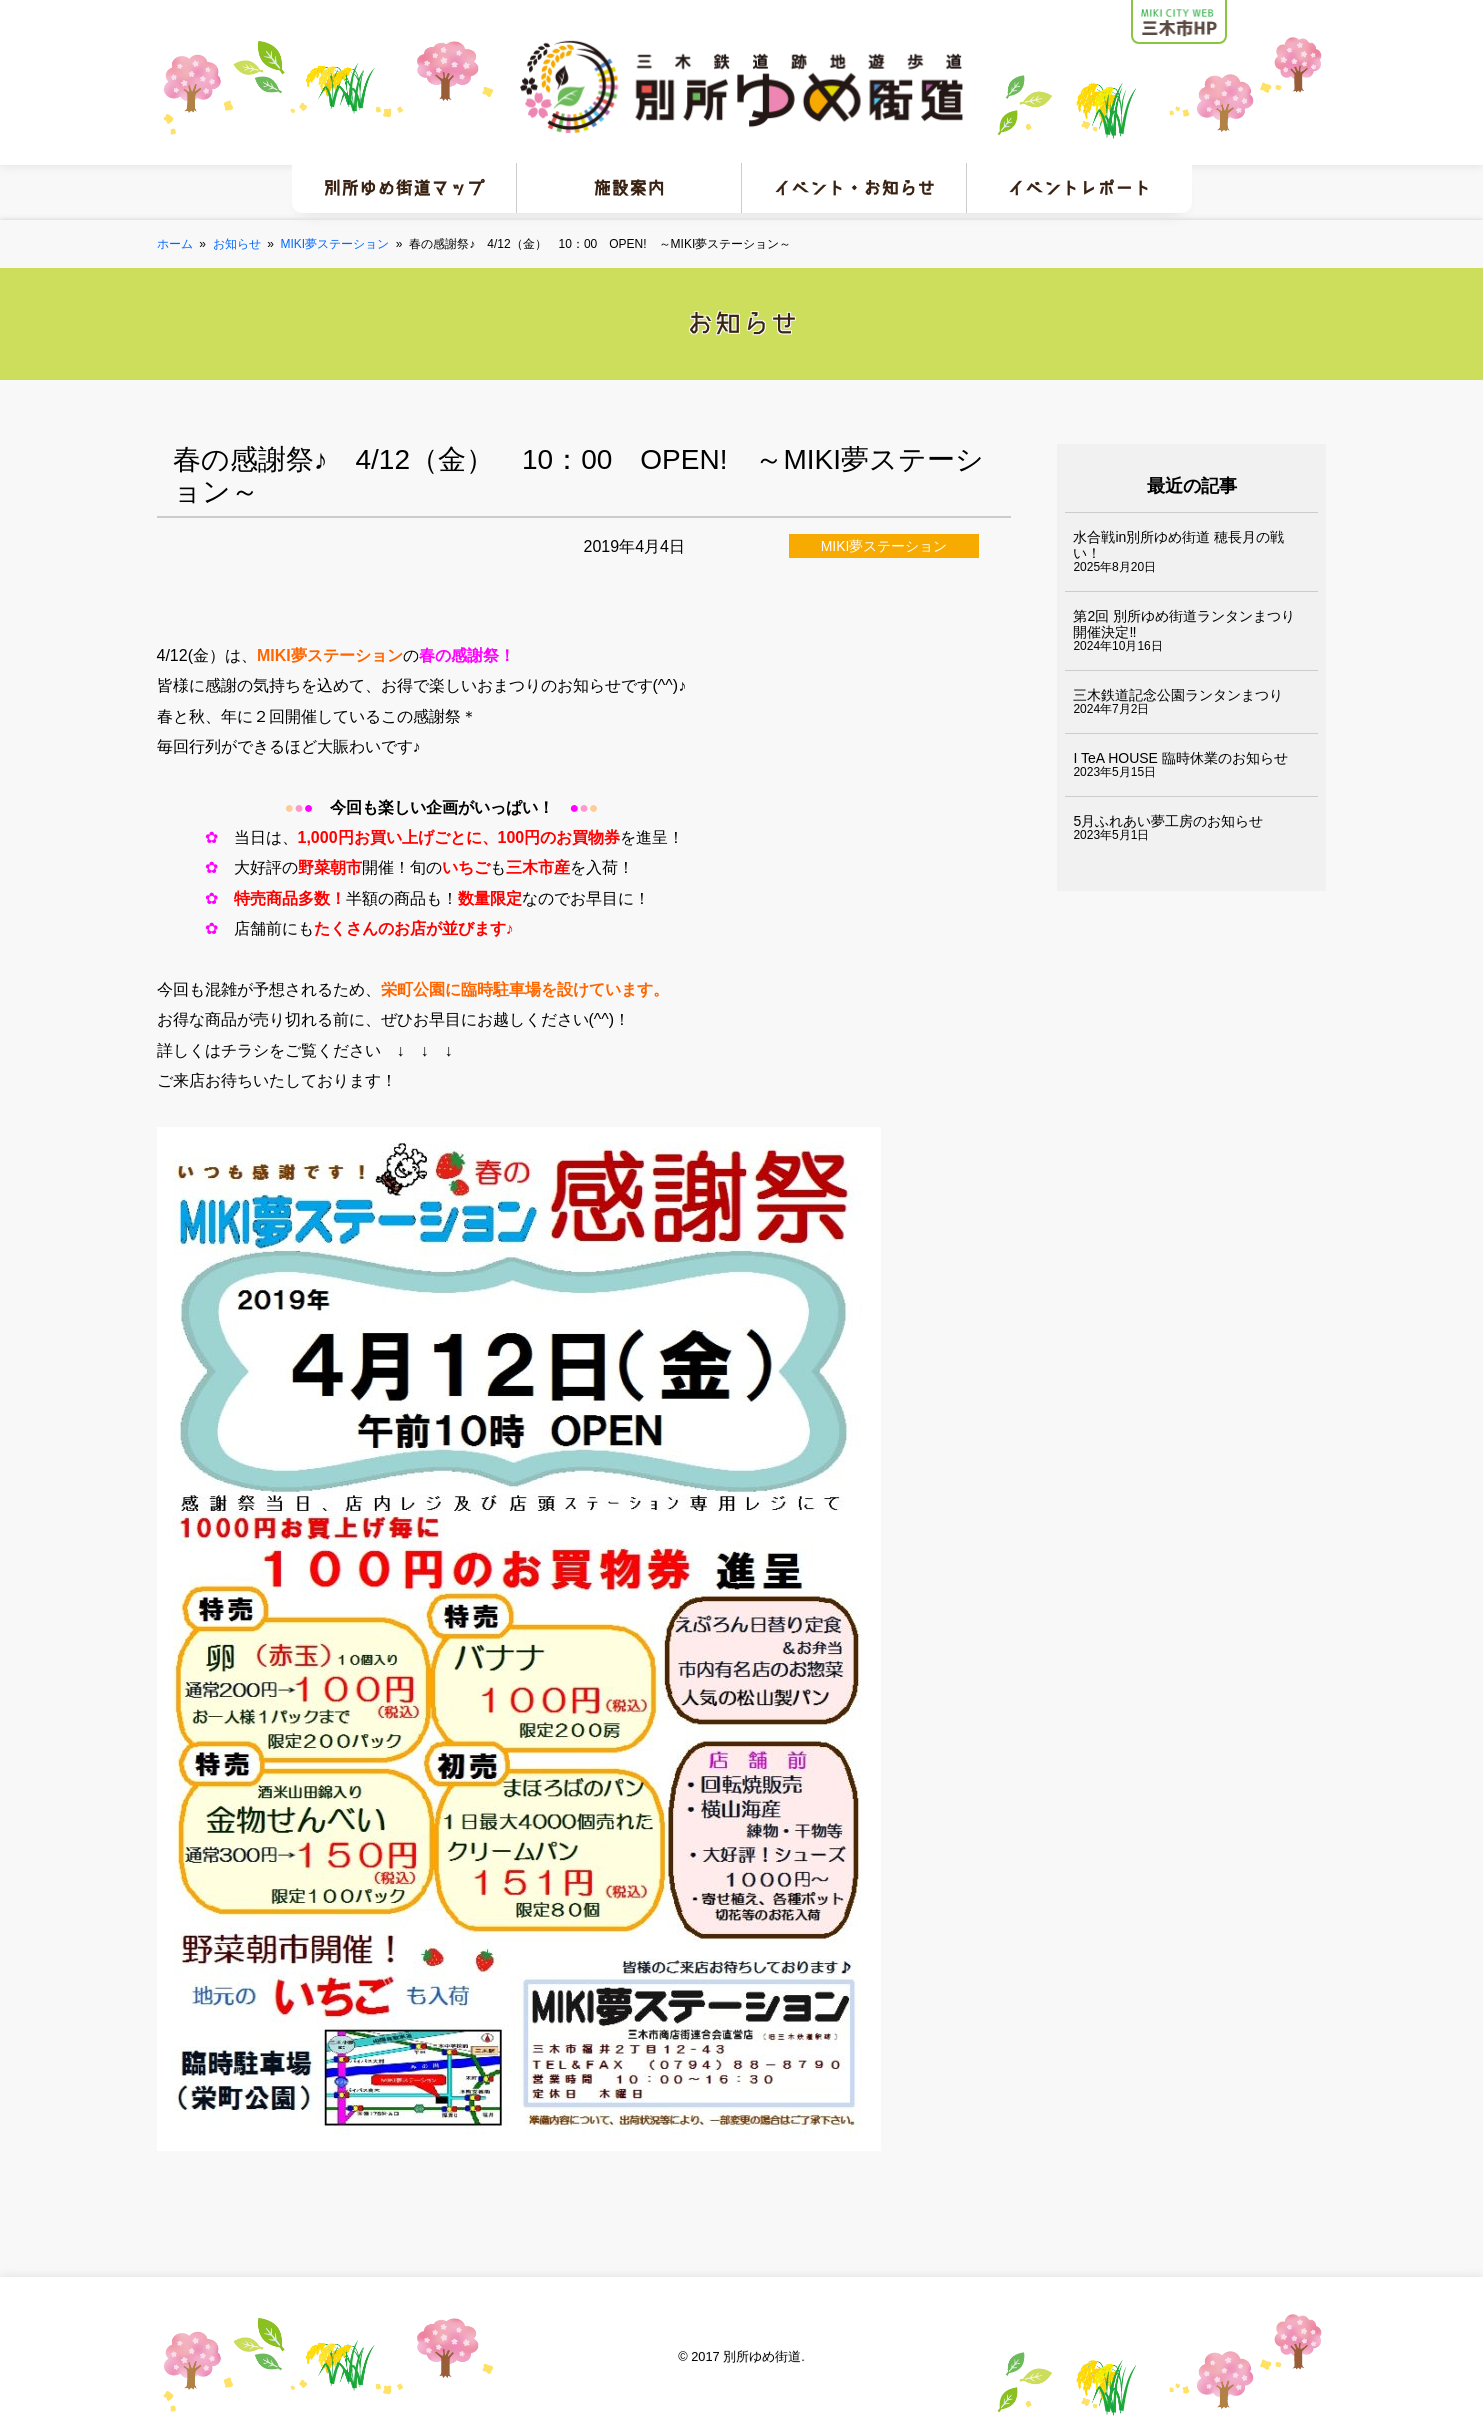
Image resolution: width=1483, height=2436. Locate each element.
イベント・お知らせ (854, 188)
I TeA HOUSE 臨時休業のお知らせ (1180, 758)
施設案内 (629, 188)
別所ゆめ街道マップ (404, 188)
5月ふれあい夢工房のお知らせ (1168, 821)
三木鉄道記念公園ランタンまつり (1178, 695)
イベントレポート (1079, 188)
